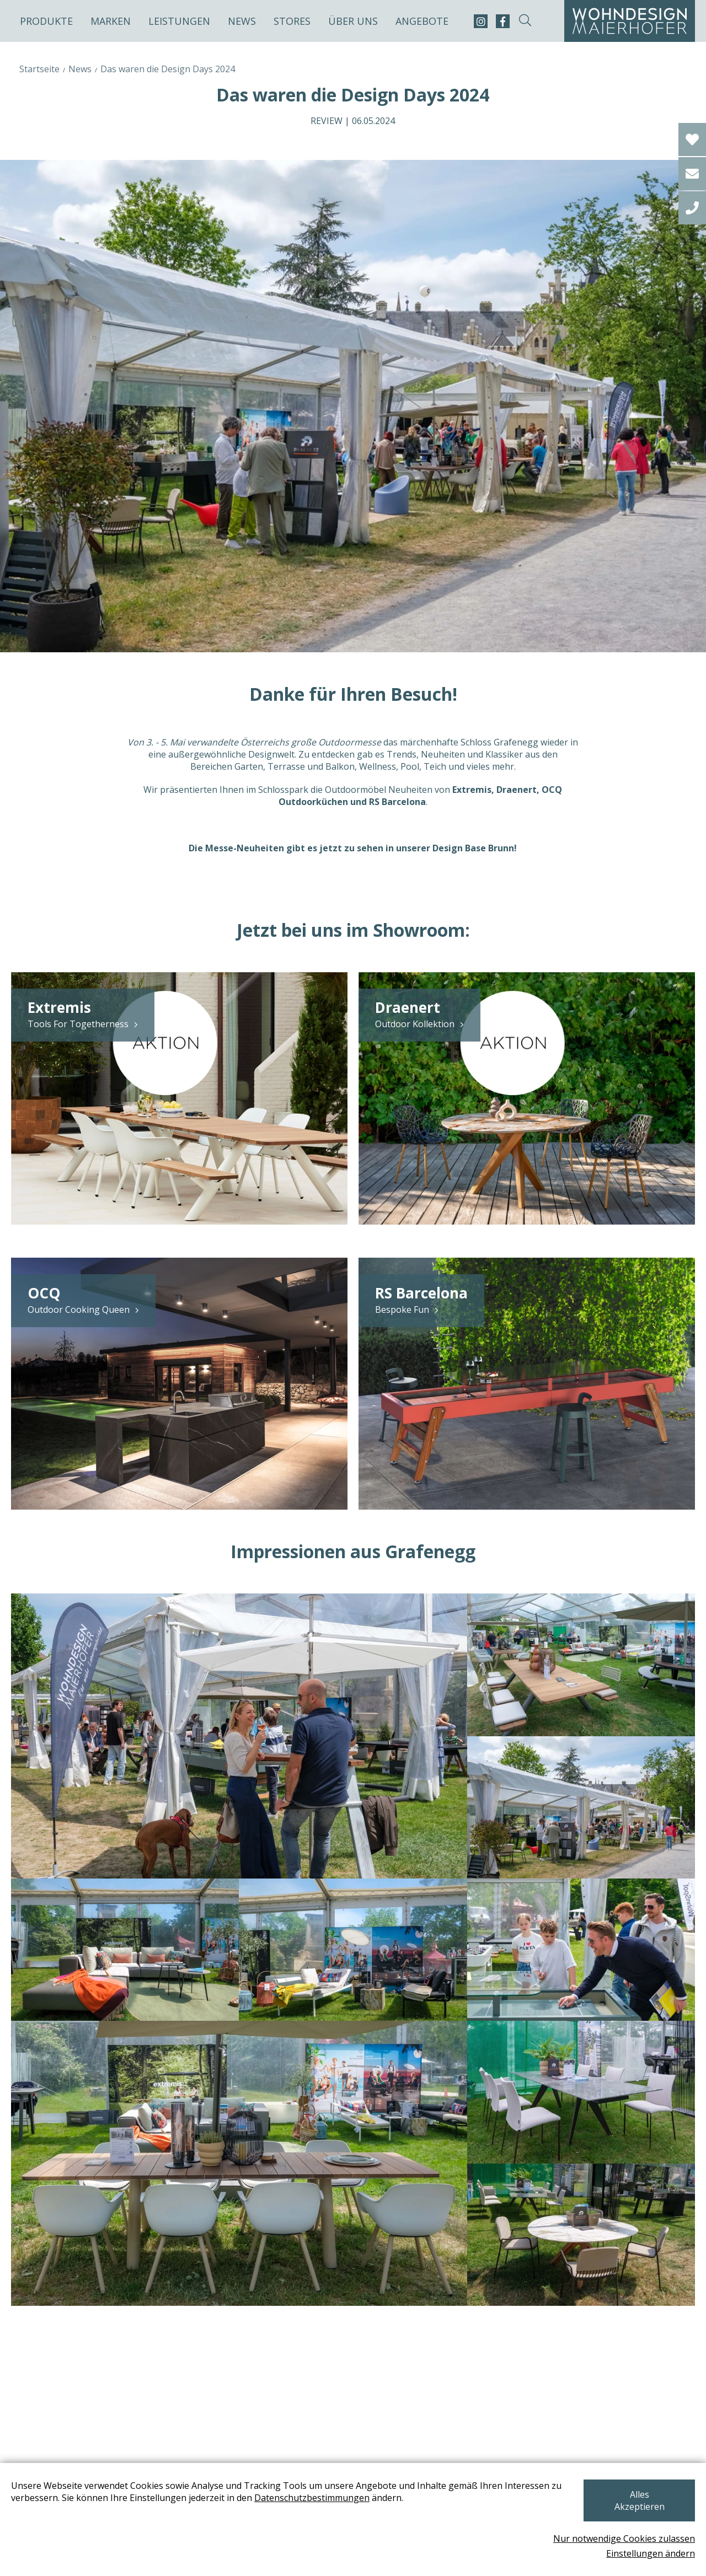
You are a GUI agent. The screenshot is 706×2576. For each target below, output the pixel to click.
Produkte (46, 21)
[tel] (692, 207)
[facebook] (503, 21)
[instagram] (481, 21)
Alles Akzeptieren (636, 2506)
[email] (692, 173)
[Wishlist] (692, 139)
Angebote (421, 21)
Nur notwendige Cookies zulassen (624, 2538)
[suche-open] (525, 21)
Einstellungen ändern (650, 2553)
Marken (110, 21)
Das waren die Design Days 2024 (167, 69)
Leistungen (179, 21)
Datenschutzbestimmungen (312, 2510)
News (242, 21)
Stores (292, 21)
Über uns (353, 21)
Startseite (39, 69)
